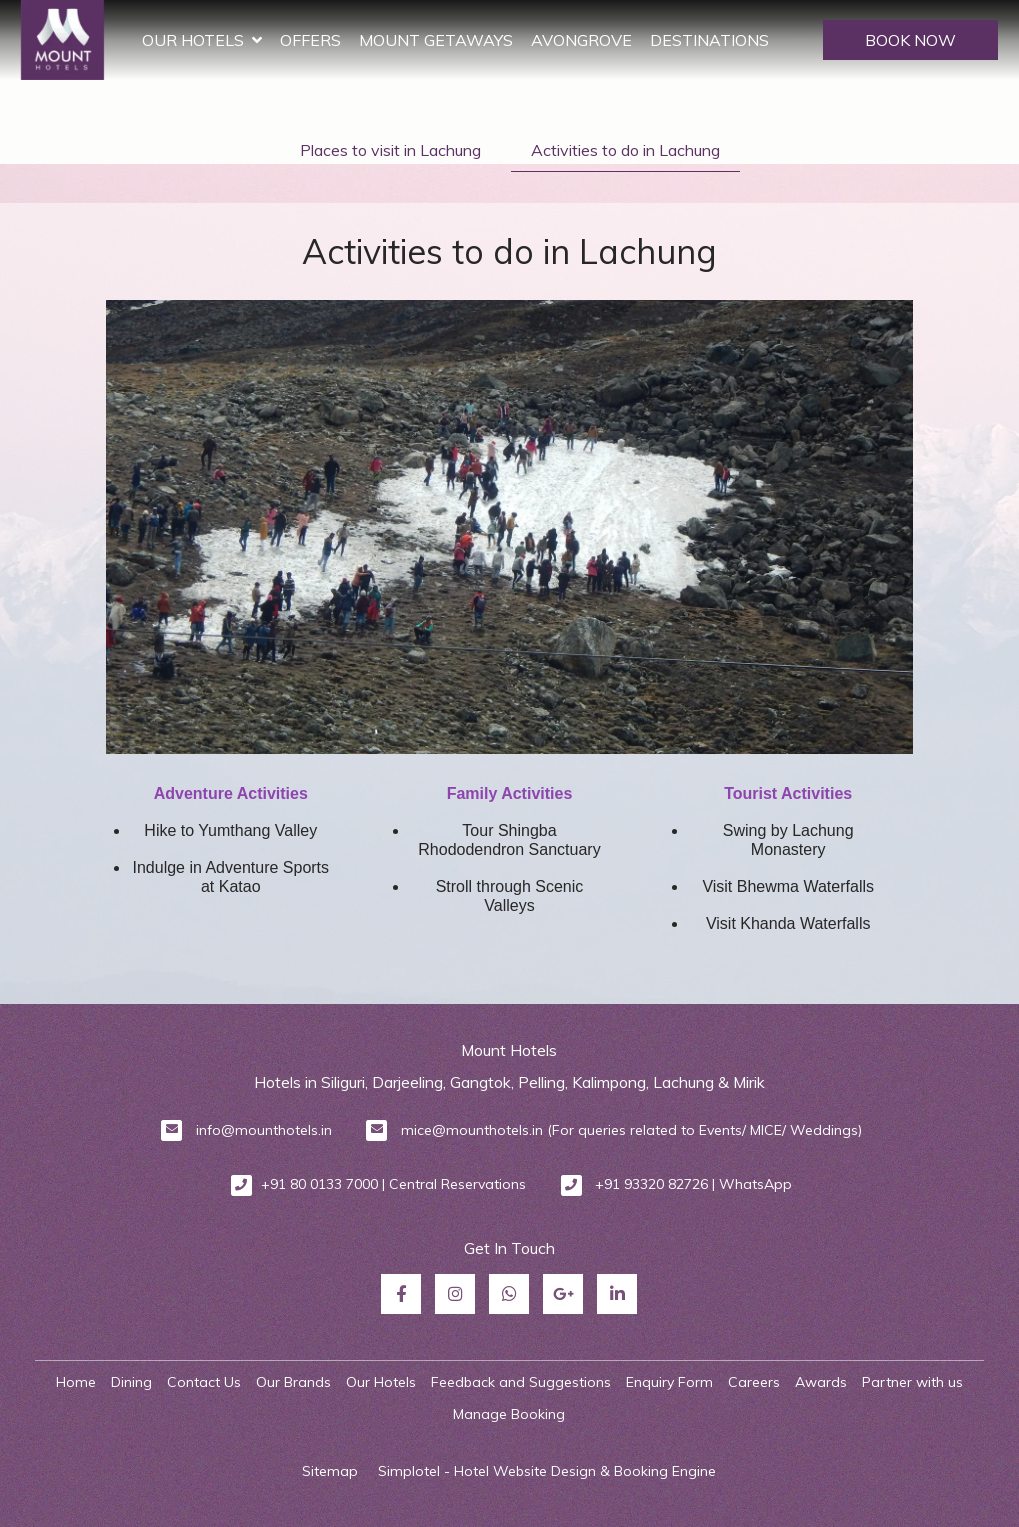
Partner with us (912, 1382)
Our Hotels (271, 40)
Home (76, 1382)
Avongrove (650, 40)
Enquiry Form (669, 1382)
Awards (821, 1382)
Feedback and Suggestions (521, 1382)
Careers (754, 1382)
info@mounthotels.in (264, 1130)
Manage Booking (509, 1414)
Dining (131, 1382)
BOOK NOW (910, 40)
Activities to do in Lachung (625, 150)
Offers (379, 40)
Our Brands (293, 1382)
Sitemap (330, 1471)
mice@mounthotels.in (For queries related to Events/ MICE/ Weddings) (631, 1130)
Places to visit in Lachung (390, 150)
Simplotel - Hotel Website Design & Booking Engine (547, 1471)
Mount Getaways (505, 40)
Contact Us (204, 1382)
